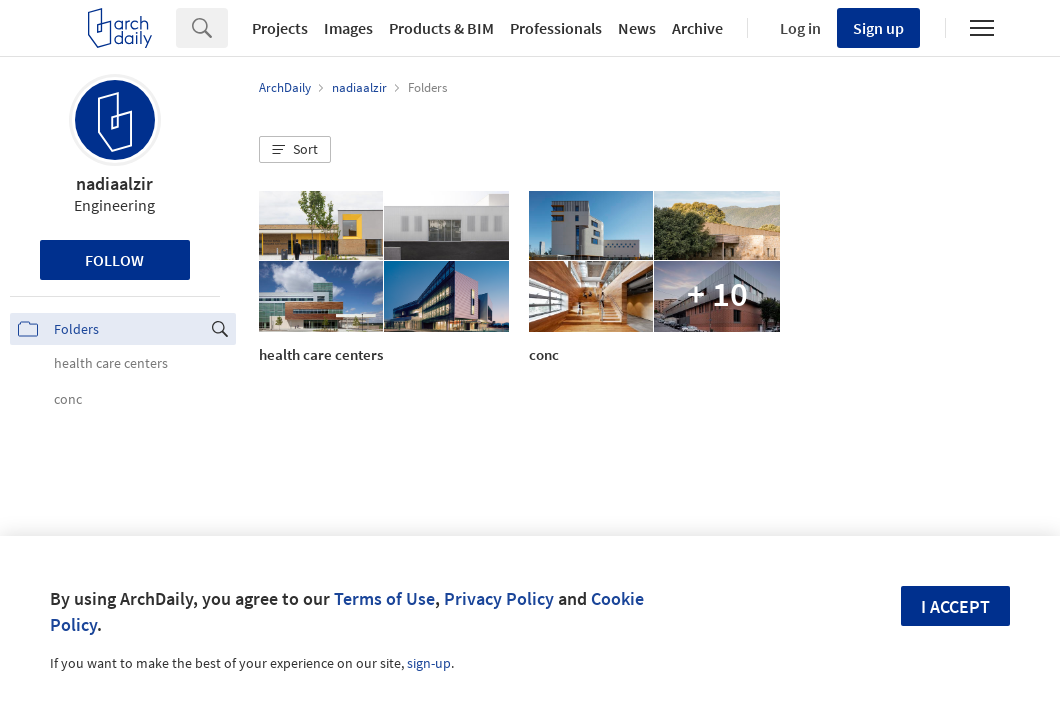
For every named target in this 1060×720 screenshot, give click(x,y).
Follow (114, 260)
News (637, 28)
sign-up (429, 663)
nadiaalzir (114, 183)
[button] (295, 150)
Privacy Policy (499, 598)
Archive (697, 28)
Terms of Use (384, 598)
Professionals (556, 28)
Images (348, 28)
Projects (280, 28)
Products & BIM (441, 28)
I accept (955, 606)
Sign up (878, 28)
